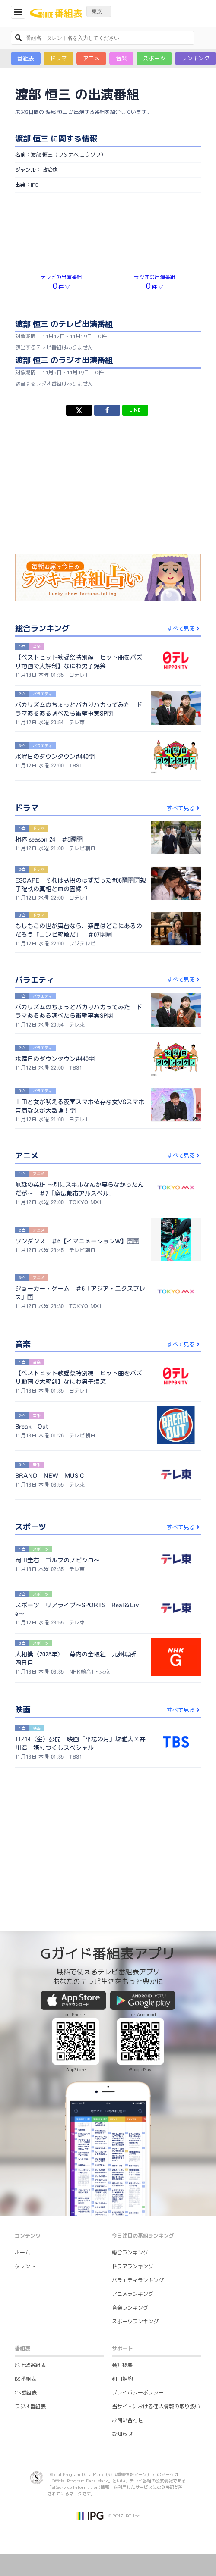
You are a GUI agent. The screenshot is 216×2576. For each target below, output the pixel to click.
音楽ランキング (130, 2307)
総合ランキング (130, 2252)
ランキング (195, 58)
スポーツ (154, 58)
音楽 (121, 58)
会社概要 (122, 2365)
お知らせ (122, 2434)
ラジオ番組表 (30, 2406)
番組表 (25, 58)
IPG (35, 184)
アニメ (91, 58)
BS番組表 (25, 2378)
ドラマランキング (132, 2266)
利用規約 (122, 2378)
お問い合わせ (127, 2420)
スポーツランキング (135, 2321)
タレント (25, 2266)
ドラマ (58, 58)
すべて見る (184, 628)
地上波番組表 (30, 2365)
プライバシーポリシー (138, 2392)
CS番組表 (26, 2392)
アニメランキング (132, 2293)
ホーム (22, 2252)
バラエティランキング (138, 2280)
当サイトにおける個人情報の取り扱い (156, 2406)
